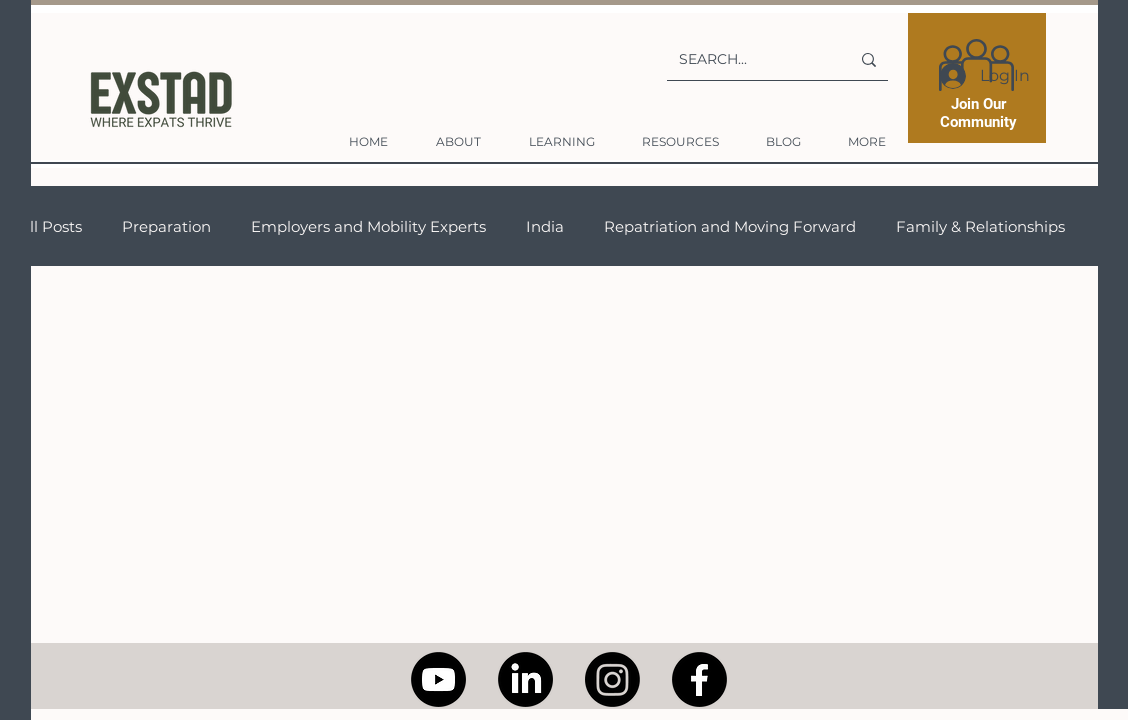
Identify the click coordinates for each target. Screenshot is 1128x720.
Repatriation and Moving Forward (730, 226)
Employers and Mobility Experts (368, 226)
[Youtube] (438, 679)
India (545, 226)
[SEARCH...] (749, 59)
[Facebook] (699, 679)
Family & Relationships (980, 226)
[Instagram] (612, 679)
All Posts (50, 226)
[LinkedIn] (525, 679)
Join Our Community (978, 113)
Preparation (166, 226)
